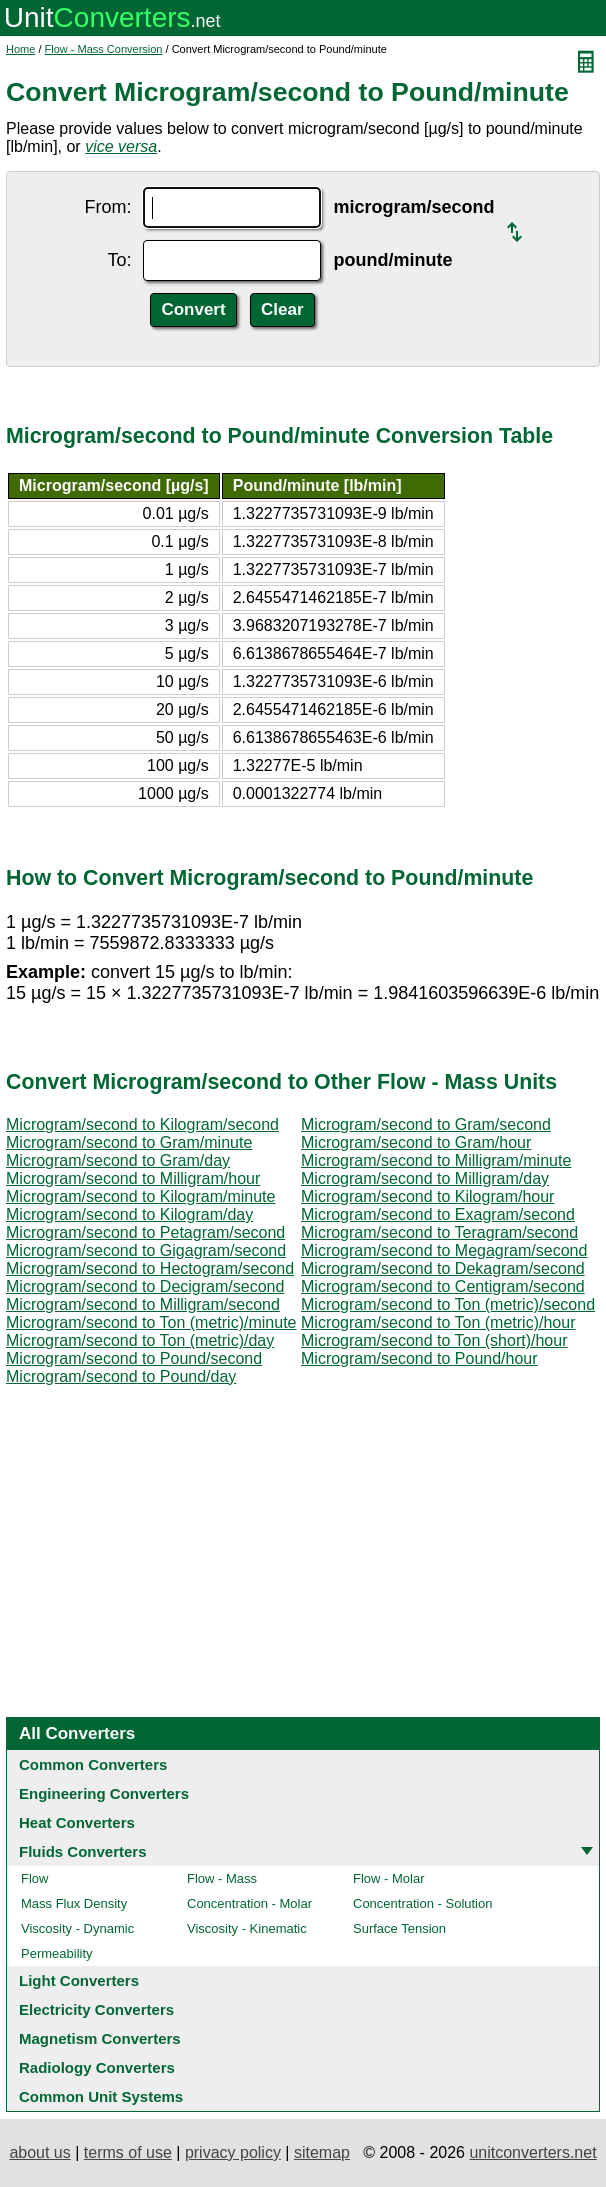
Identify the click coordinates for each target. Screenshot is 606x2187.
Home (20, 49)
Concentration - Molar (249, 1903)
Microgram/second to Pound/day (121, 1376)
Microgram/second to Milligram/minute (436, 1160)
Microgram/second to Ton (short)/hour (434, 1340)
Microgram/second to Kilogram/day (129, 1214)
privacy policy (233, 2152)
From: (107, 207)
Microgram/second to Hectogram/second (150, 1268)
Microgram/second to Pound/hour (419, 1358)
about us (39, 2152)
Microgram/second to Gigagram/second (146, 1250)
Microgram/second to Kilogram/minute (140, 1196)
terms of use (128, 2152)
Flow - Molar (389, 1878)
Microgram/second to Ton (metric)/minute (151, 1322)
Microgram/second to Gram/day (118, 1160)
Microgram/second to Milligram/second (143, 1304)
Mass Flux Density (74, 1903)
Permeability (57, 1953)
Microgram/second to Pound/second (134, 1358)
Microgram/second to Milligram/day (425, 1178)
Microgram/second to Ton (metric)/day (140, 1340)
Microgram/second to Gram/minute (129, 1142)
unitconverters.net (532, 2152)
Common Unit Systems (101, 2096)
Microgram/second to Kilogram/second (142, 1124)
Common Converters (93, 1764)
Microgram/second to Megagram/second (444, 1250)
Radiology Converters (97, 2067)
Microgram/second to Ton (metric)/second (448, 1304)
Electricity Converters (96, 2009)
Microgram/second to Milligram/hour (133, 1178)
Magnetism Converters (100, 2038)
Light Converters (79, 1980)
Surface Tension (399, 1928)
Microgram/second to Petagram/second (145, 1232)
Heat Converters (77, 1822)
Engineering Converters (104, 1793)
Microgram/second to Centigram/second (443, 1286)
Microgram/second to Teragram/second (439, 1232)
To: (119, 260)
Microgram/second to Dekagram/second (443, 1268)
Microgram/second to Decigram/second (145, 1286)
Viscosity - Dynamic (77, 1928)
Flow (34, 1878)
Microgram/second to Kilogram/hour (427, 1196)
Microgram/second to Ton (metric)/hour (438, 1322)
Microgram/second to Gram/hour (416, 1142)
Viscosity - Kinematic (247, 1928)
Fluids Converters (83, 1851)
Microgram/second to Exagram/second (438, 1214)
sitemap (322, 2152)
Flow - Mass (222, 1878)
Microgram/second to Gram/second (426, 1124)
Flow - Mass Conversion (104, 49)
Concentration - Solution (422, 1903)
